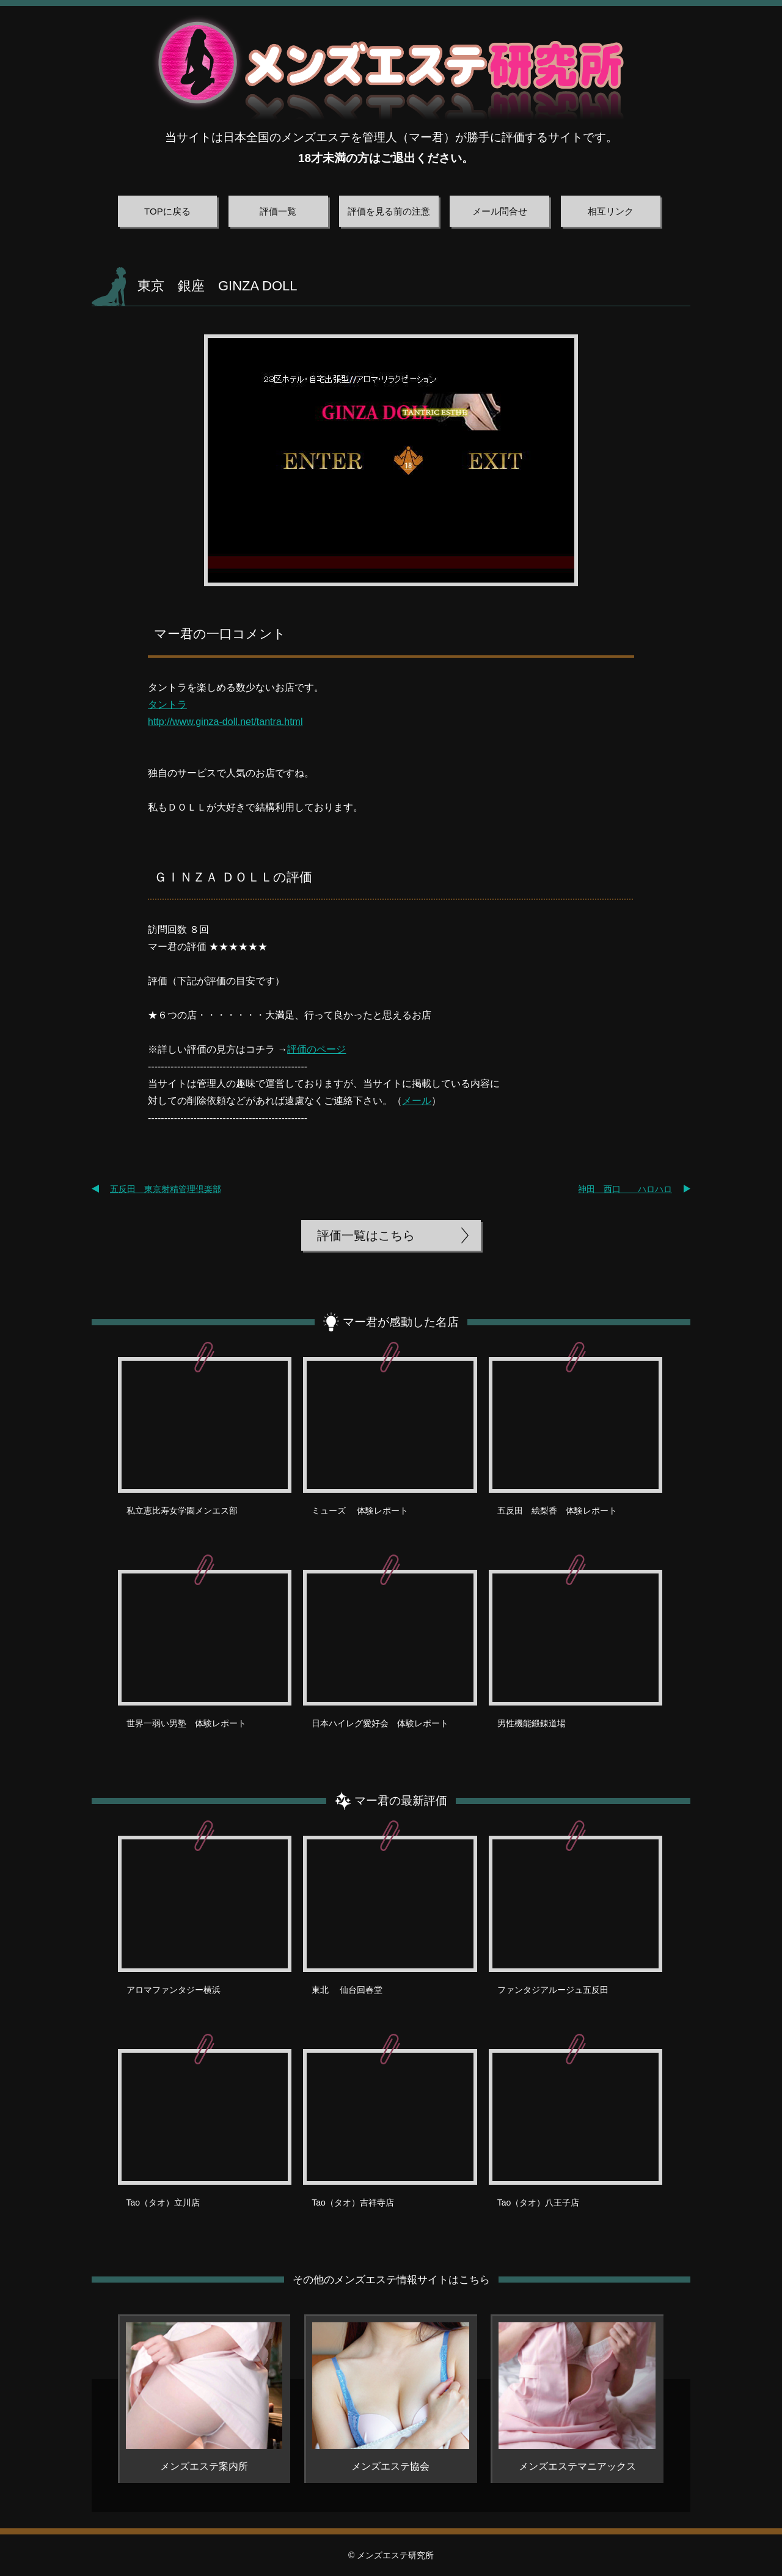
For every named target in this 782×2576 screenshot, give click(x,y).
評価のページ (316, 1049)
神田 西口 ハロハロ (625, 1189)
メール (416, 1100)
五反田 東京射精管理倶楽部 (165, 1189)
